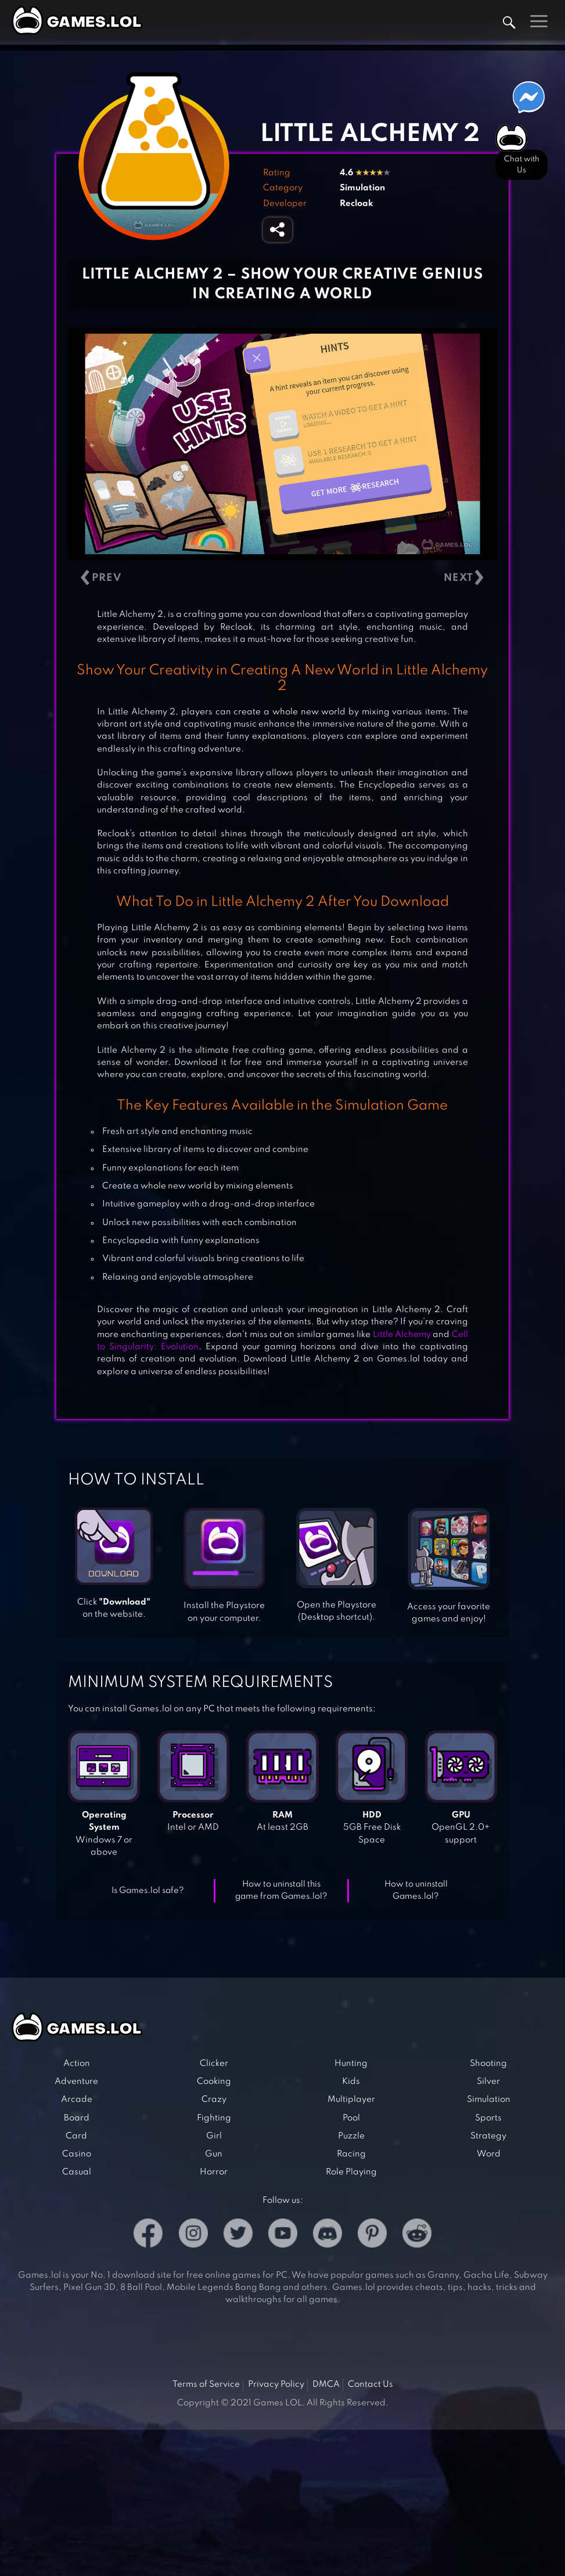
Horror (214, 2172)
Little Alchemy (402, 1335)
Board (76, 2118)
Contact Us (370, 2384)
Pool (351, 2118)
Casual (76, 2172)
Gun (213, 2154)
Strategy (488, 2136)
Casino (76, 2154)
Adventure (76, 2082)
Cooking (214, 2082)
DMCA (326, 2384)
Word (489, 2154)
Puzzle (351, 2136)
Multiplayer (351, 2100)
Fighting (214, 2118)
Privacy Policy (276, 2384)
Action (76, 2064)
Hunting (351, 2064)
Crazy (213, 2100)
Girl (214, 2136)
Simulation (362, 188)
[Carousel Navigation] (282, 578)
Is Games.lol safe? (147, 1891)
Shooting (488, 2064)
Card (76, 2136)
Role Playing (351, 2172)
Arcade (76, 2100)
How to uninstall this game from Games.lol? (281, 1890)
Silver (488, 2082)
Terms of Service (206, 2384)
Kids (351, 2082)
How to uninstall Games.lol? (416, 1890)
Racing (351, 2154)
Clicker (214, 2064)
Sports (488, 2118)
